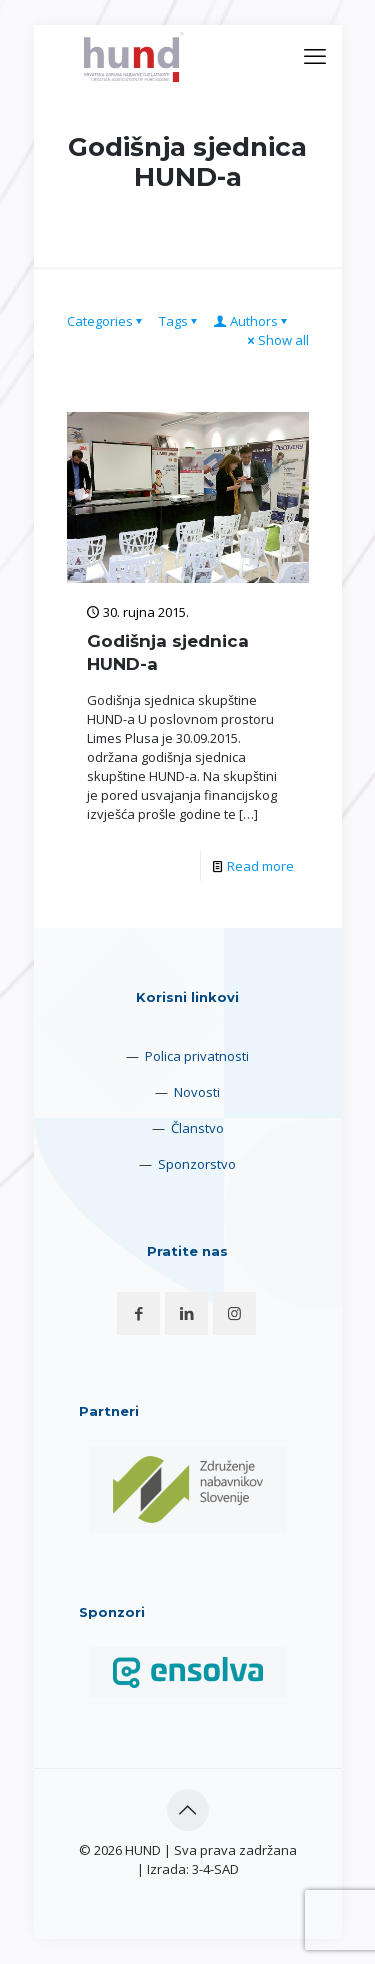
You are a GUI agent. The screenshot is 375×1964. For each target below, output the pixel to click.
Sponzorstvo (197, 1164)
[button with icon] (138, 1313)
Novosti (197, 1092)
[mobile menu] (315, 55)
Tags (180, 321)
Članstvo (197, 1128)
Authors (252, 321)
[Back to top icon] (188, 1810)
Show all (277, 340)
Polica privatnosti (197, 1056)
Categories (106, 321)
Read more (260, 866)
